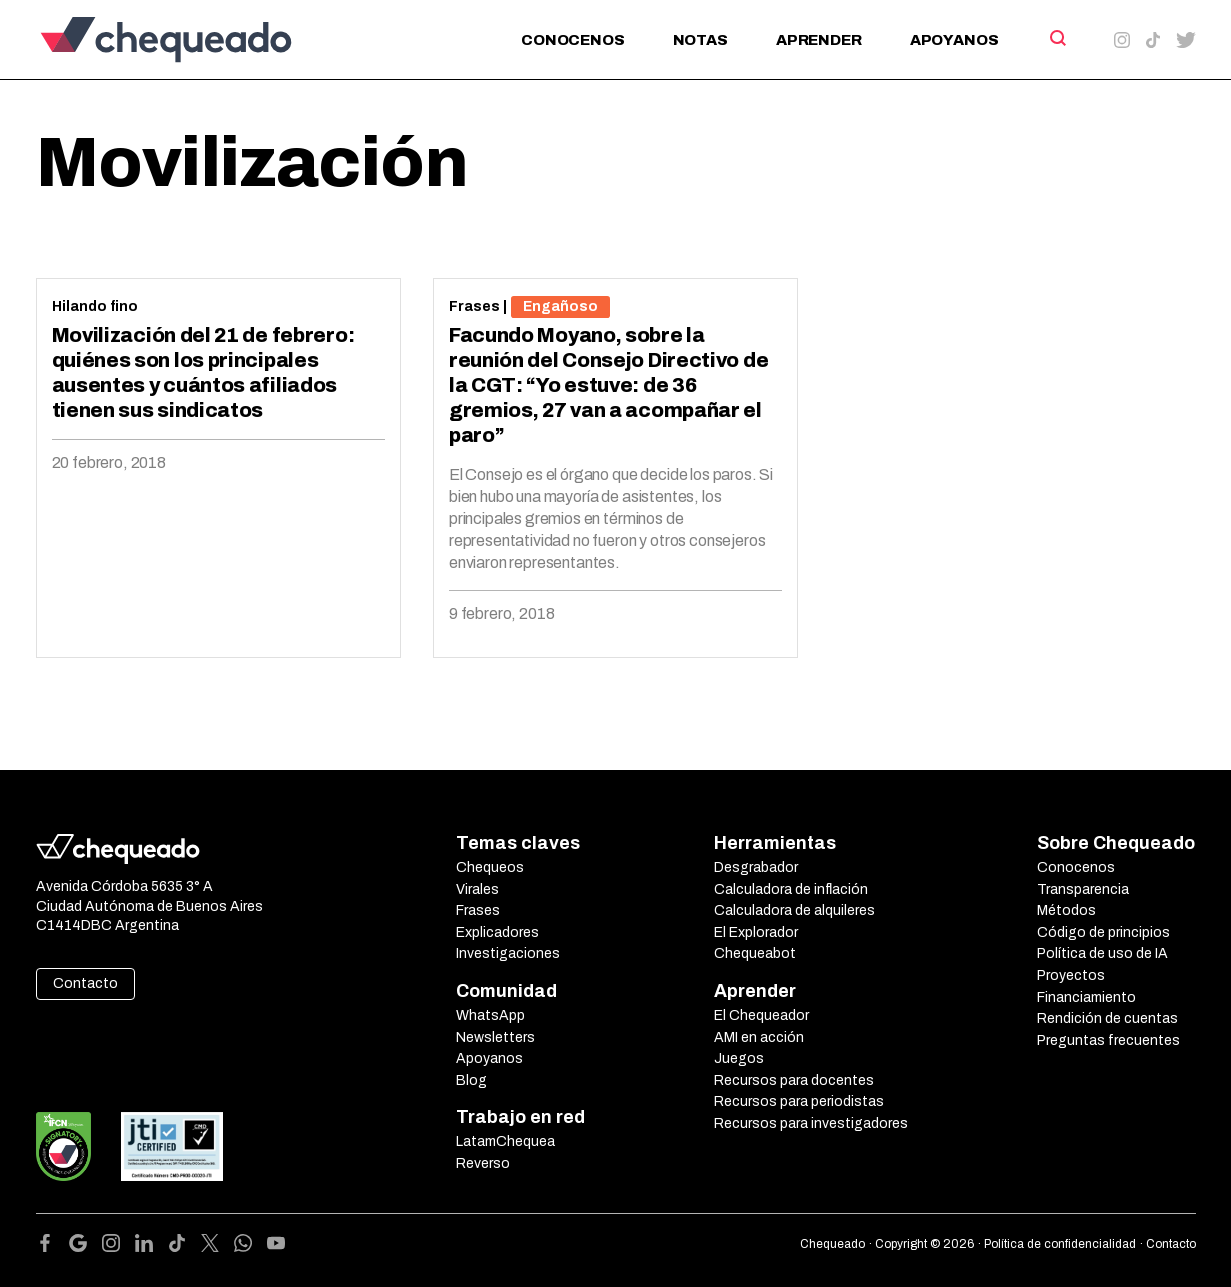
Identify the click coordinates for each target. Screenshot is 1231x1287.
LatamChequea (505, 1141)
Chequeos (490, 867)
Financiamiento (1086, 997)
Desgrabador (756, 867)
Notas (700, 40)
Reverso (483, 1163)
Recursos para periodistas (799, 1101)
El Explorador (756, 932)
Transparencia (1083, 889)
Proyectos (1071, 975)
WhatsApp (490, 1015)
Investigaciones (508, 953)
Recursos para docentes (794, 1080)
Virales (477, 889)
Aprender (819, 40)
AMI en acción (759, 1037)
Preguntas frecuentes (1108, 1040)
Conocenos (573, 40)
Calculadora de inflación (791, 889)
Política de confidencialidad (1060, 1244)
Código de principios (1103, 932)
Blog (471, 1080)
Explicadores (497, 932)
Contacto (85, 983)
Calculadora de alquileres (794, 910)
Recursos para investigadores (811, 1123)
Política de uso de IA (1102, 953)
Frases (474, 306)
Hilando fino (95, 306)
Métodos (1066, 910)
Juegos (739, 1058)
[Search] (1056, 38)
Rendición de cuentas (1107, 1018)
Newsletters (495, 1037)
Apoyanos (954, 40)
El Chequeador (761, 1015)
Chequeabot (755, 953)
